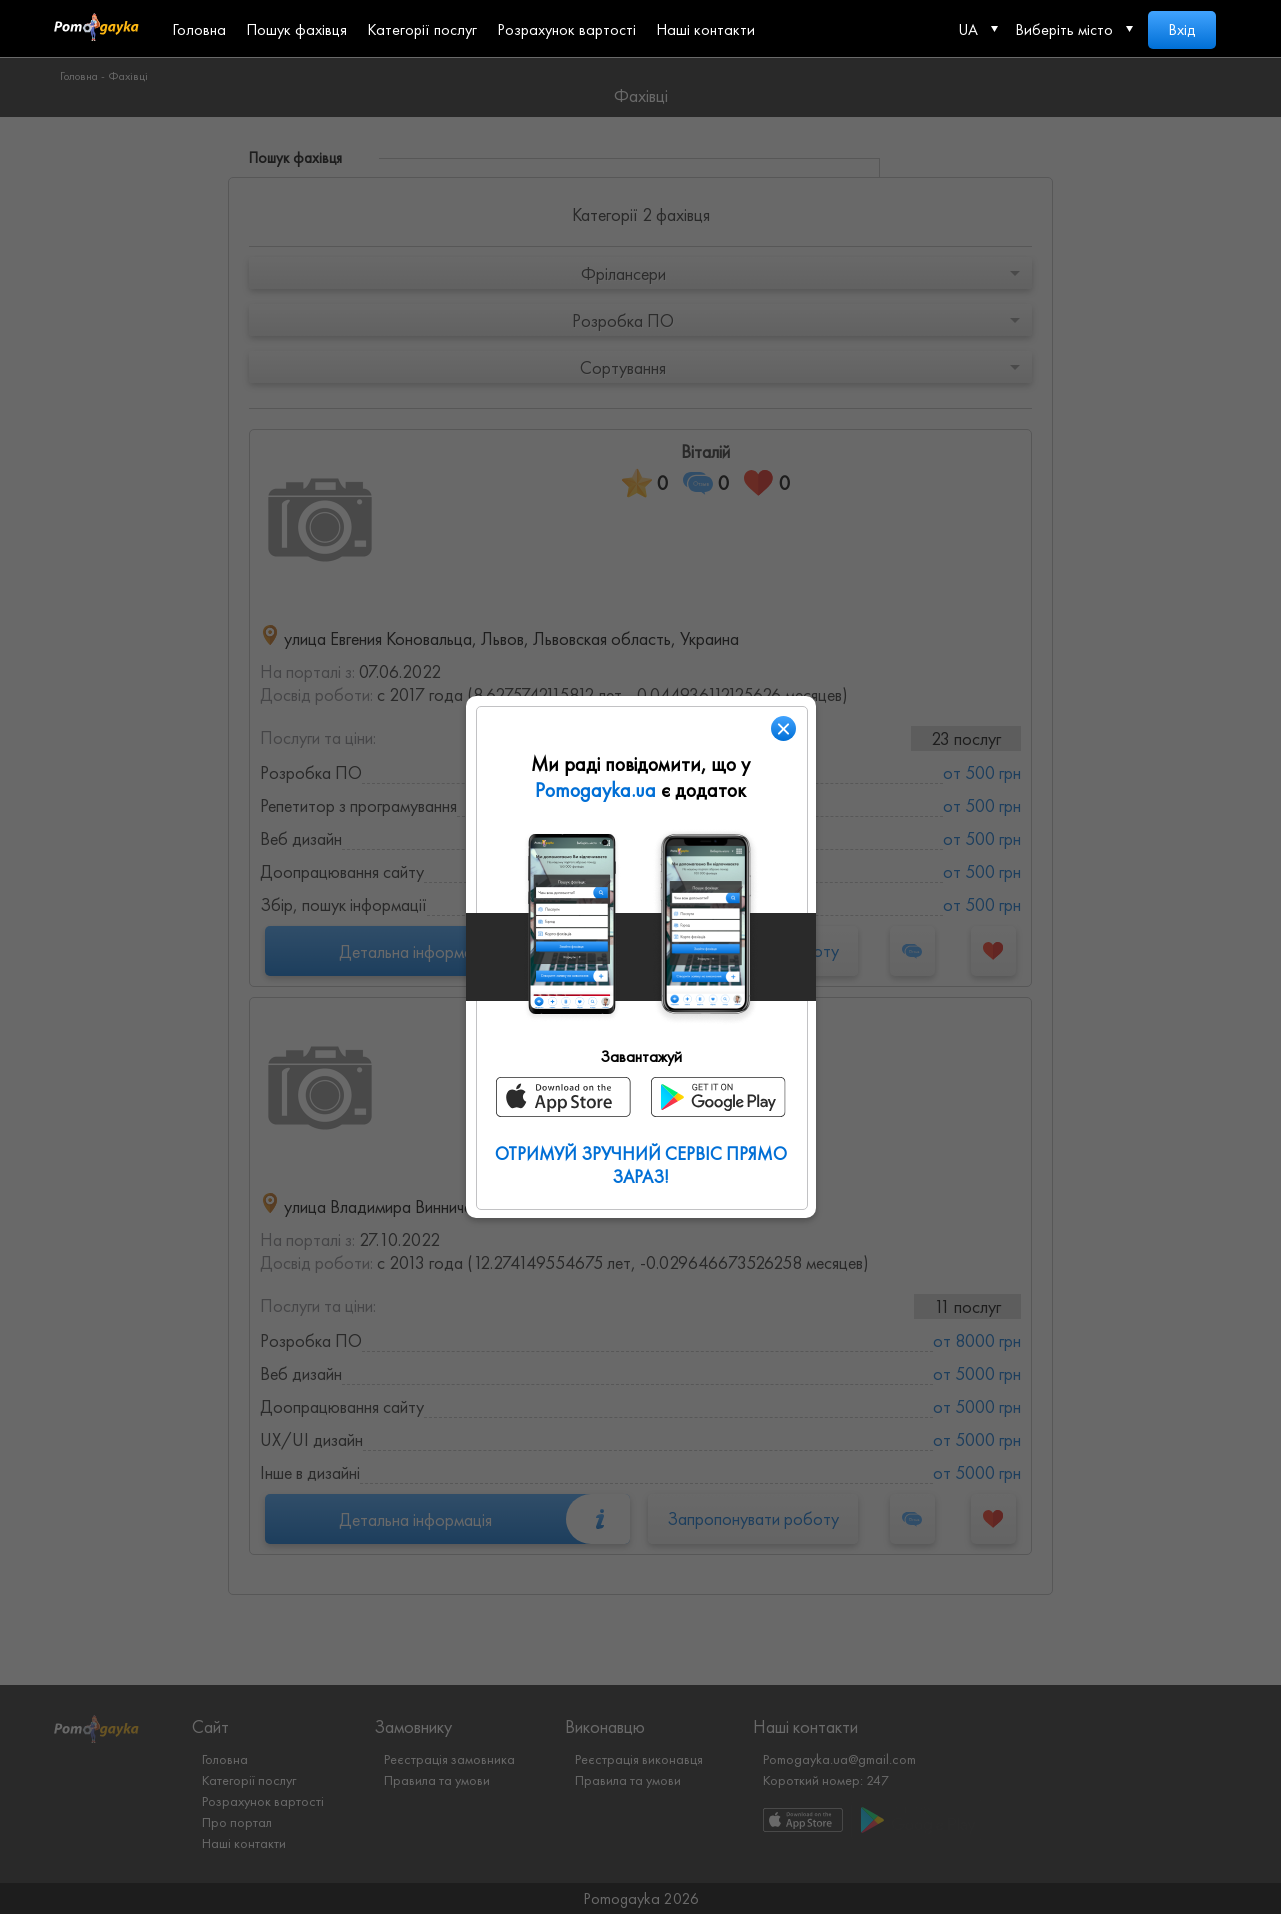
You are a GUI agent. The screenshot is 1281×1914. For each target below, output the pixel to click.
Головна (199, 29)
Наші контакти (705, 29)
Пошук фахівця (296, 29)
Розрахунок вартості (566, 29)
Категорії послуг (422, 29)
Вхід (1182, 29)
